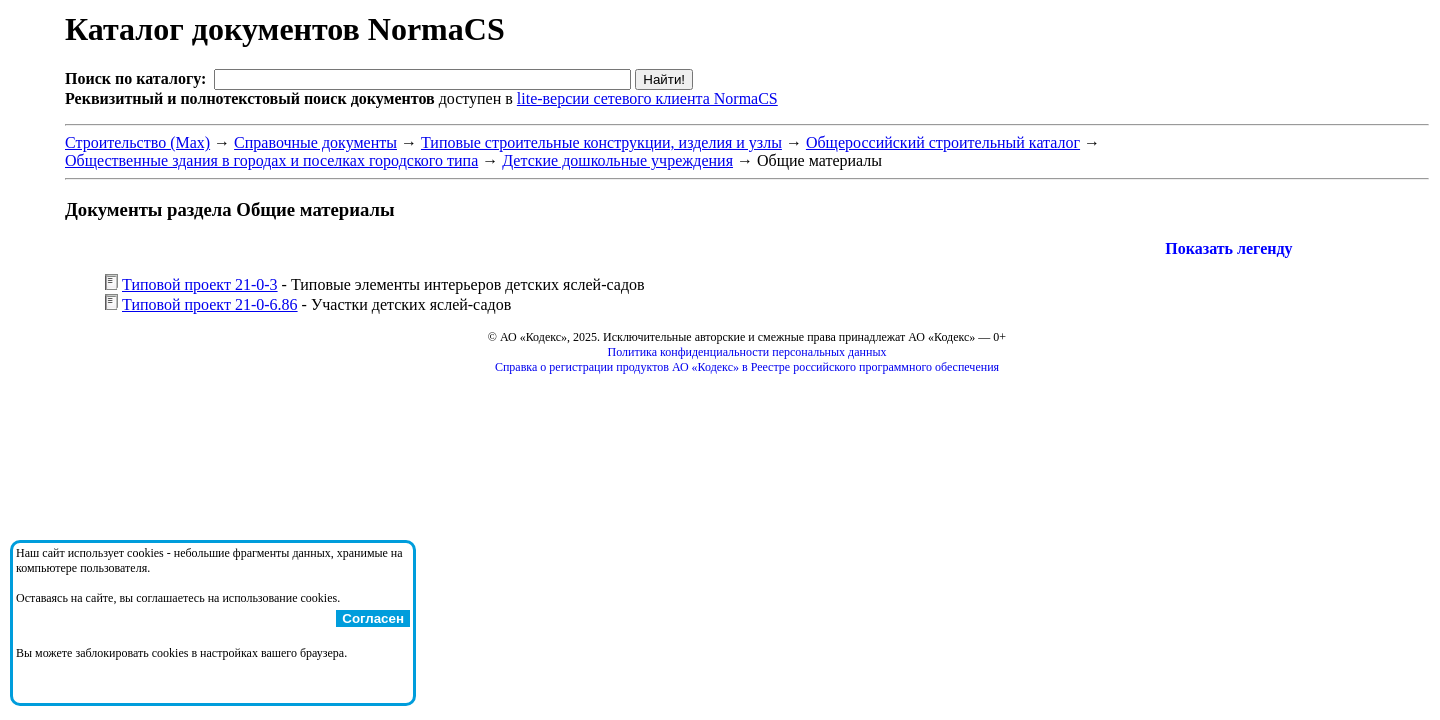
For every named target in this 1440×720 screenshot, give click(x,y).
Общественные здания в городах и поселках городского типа (271, 160)
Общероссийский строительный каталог (943, 142)
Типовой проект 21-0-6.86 (210, 304)
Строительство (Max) (137, 142)
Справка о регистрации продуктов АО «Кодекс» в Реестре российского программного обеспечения (747, 367)
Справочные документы (315, 142)
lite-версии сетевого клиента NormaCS (647, 98)
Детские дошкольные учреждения (617, 160)
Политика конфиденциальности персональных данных (747, 352)
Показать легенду (1228, 248)
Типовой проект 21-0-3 (200, 284)
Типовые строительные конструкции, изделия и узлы (601, 142)
